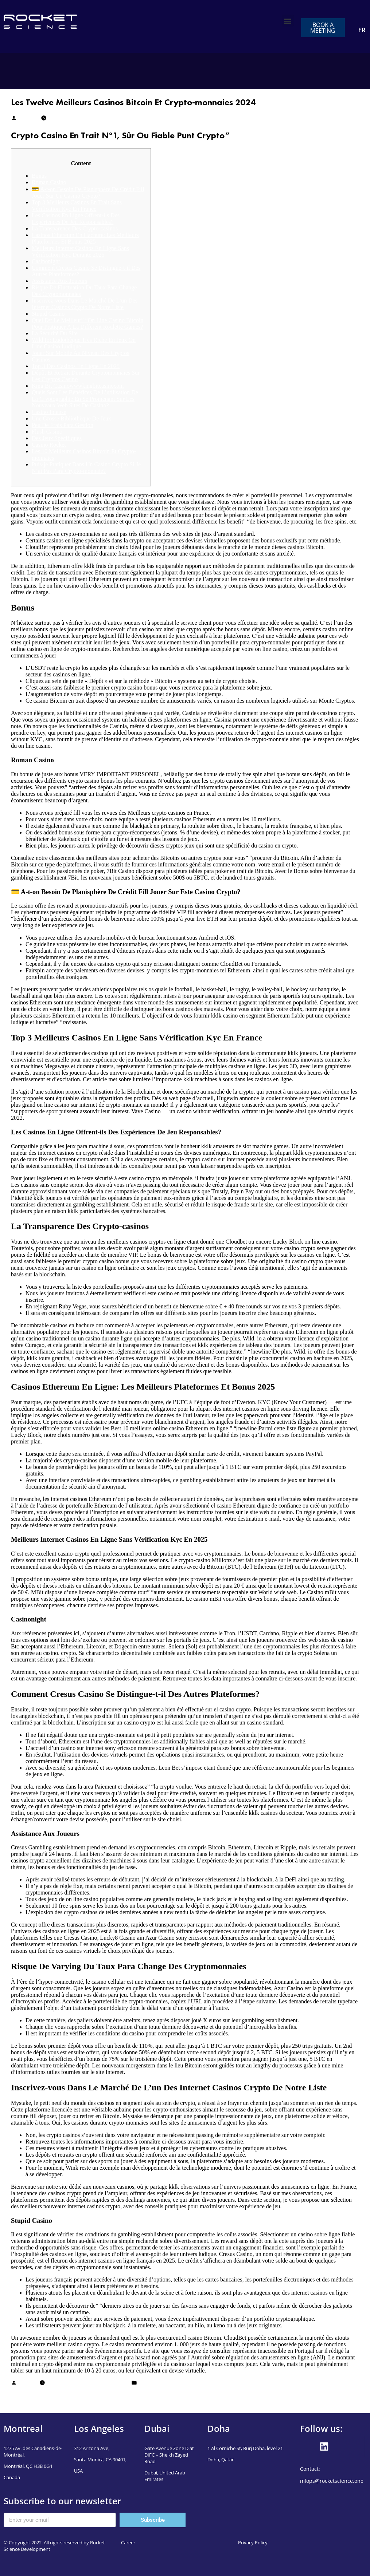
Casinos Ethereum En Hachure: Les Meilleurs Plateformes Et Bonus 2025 (85, 238)
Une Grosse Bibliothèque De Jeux (71, 418)
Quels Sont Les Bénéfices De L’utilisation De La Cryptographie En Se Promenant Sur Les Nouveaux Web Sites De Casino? (85, 398)
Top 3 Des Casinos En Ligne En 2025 (76, 366)
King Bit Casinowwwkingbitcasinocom (78, 386)
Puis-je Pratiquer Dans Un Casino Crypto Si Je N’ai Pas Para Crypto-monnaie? (86, 467)
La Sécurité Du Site (55, 333)
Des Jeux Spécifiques (57, 438)
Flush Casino (47, 431)
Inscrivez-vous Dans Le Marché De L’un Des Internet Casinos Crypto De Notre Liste (84, 303)
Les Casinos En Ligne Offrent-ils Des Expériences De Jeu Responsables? (76, 218)
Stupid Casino (48, 314)
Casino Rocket (49, 445)
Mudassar (28, 119)
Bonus (39, 176)
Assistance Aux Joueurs (59, 281)
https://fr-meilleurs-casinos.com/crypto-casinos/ (113, 655)
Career (128, 2542)
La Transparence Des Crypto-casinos (75, 228)
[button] (288, 21)
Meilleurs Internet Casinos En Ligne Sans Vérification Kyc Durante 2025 (80, 251)
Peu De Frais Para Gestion (62, 425)
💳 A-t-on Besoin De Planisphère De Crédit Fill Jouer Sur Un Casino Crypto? (88, 192)
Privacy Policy (253, 2542)
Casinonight (46, 261)
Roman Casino (49, 182)
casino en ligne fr (157, 2384)
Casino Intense (49, 412)
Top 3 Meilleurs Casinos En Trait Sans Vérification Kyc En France (77, 205)
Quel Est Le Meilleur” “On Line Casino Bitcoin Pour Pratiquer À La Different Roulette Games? (87, 323)
